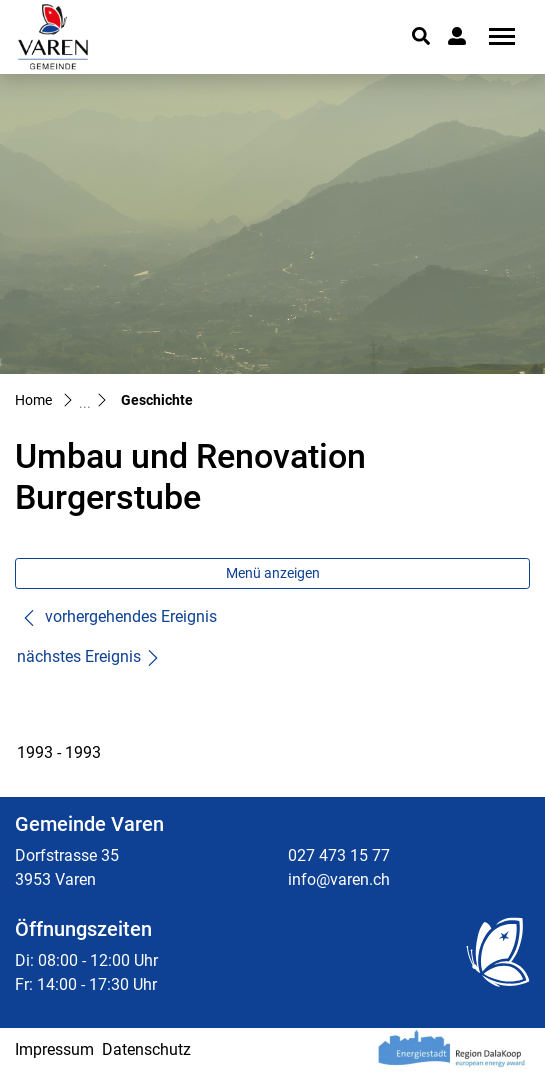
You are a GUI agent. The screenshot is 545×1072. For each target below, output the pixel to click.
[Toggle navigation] (495, 36)
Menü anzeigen (273, 573)
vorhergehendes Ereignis (119, 616)
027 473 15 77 (339, 855)
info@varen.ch (339, 879)
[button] (421, 36)
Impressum (54, 1049)
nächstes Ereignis (89, 656)
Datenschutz (146, 1049)
